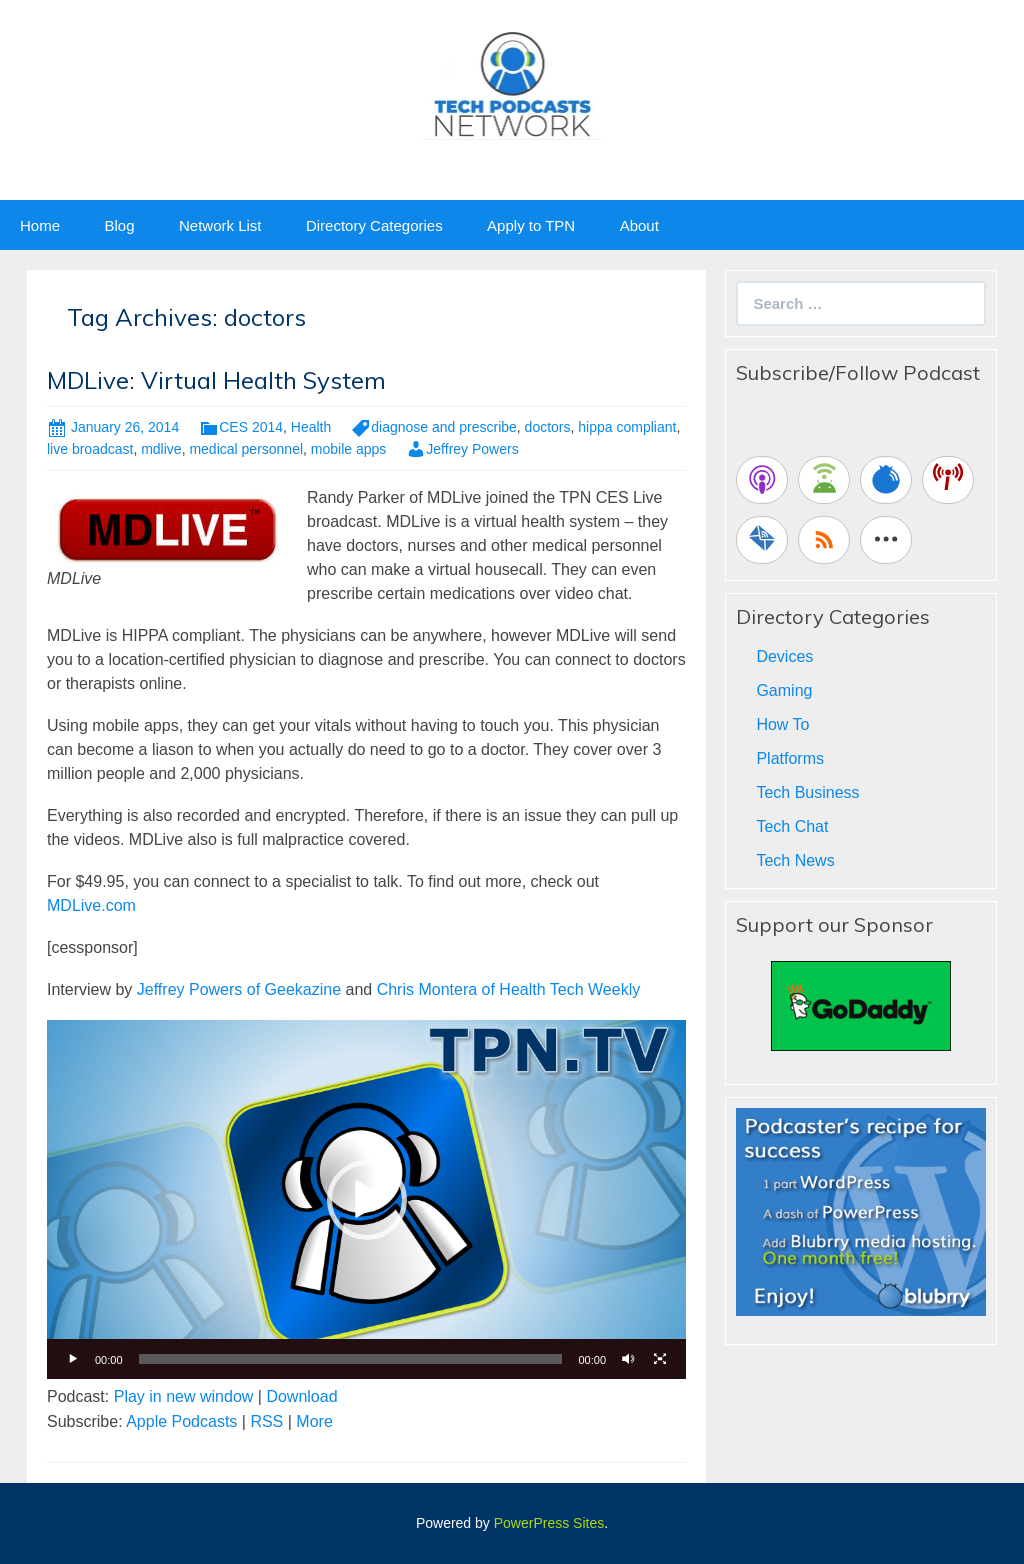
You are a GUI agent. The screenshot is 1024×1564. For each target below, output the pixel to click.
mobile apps (349, 449)
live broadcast (90, 449)
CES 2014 (251, 427)
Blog (119, 225)
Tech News (795, 860)
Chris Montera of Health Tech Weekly (509, 989)
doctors (548, 427)
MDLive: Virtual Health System (216, 380)
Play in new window (184, 1396)
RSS (266, 1421)
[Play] (73, 1359)
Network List (220, 225)
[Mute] (628, 1359)
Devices (784, 656)
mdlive (161, 449)
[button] (367, 1200)
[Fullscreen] (660, 1359)
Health (311, 427)
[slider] (351, 1359)
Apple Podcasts (181, 1421)
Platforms (790, 758)
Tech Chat (792, 826)
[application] (366, 1199)
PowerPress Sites (549, 1523)
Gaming (784, 690)
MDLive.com (91, 905)
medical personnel (246, 449)
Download (301, 1396)
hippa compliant (627, 427)
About (639, 225)
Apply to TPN (531, 225)
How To (782, 724)
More (314, 1421)
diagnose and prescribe (444, 427)
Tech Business (807, 792)
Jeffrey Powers (472, 449)
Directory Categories (374, 225)
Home (40, 225)
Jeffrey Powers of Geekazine (239, 989)
